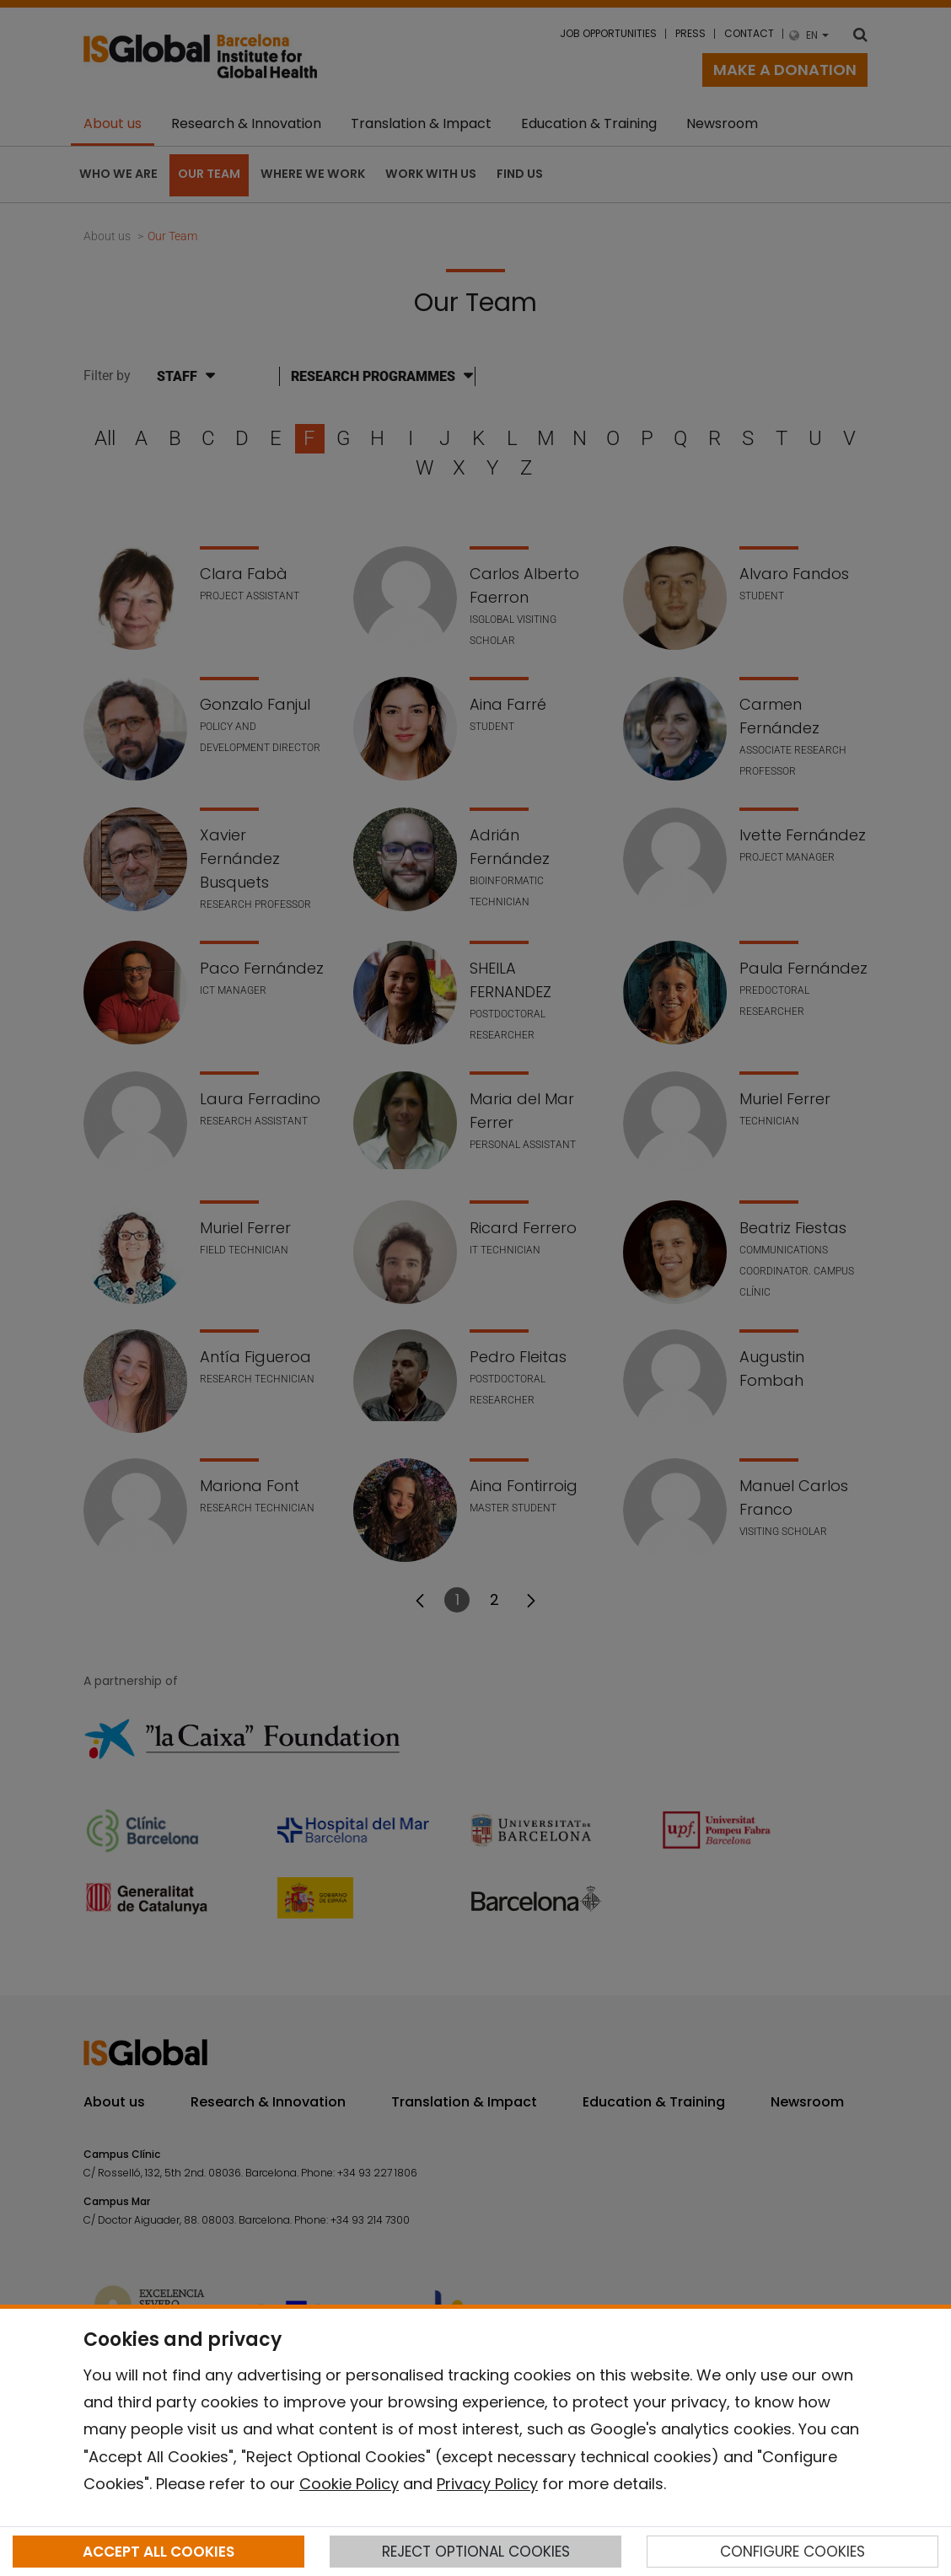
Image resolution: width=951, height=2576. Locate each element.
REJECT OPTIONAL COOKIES (476, 2551)
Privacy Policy (487, 2483)
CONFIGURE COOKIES (792, 2551)
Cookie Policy (349, 2483)
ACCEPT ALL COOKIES (158, 2551)
